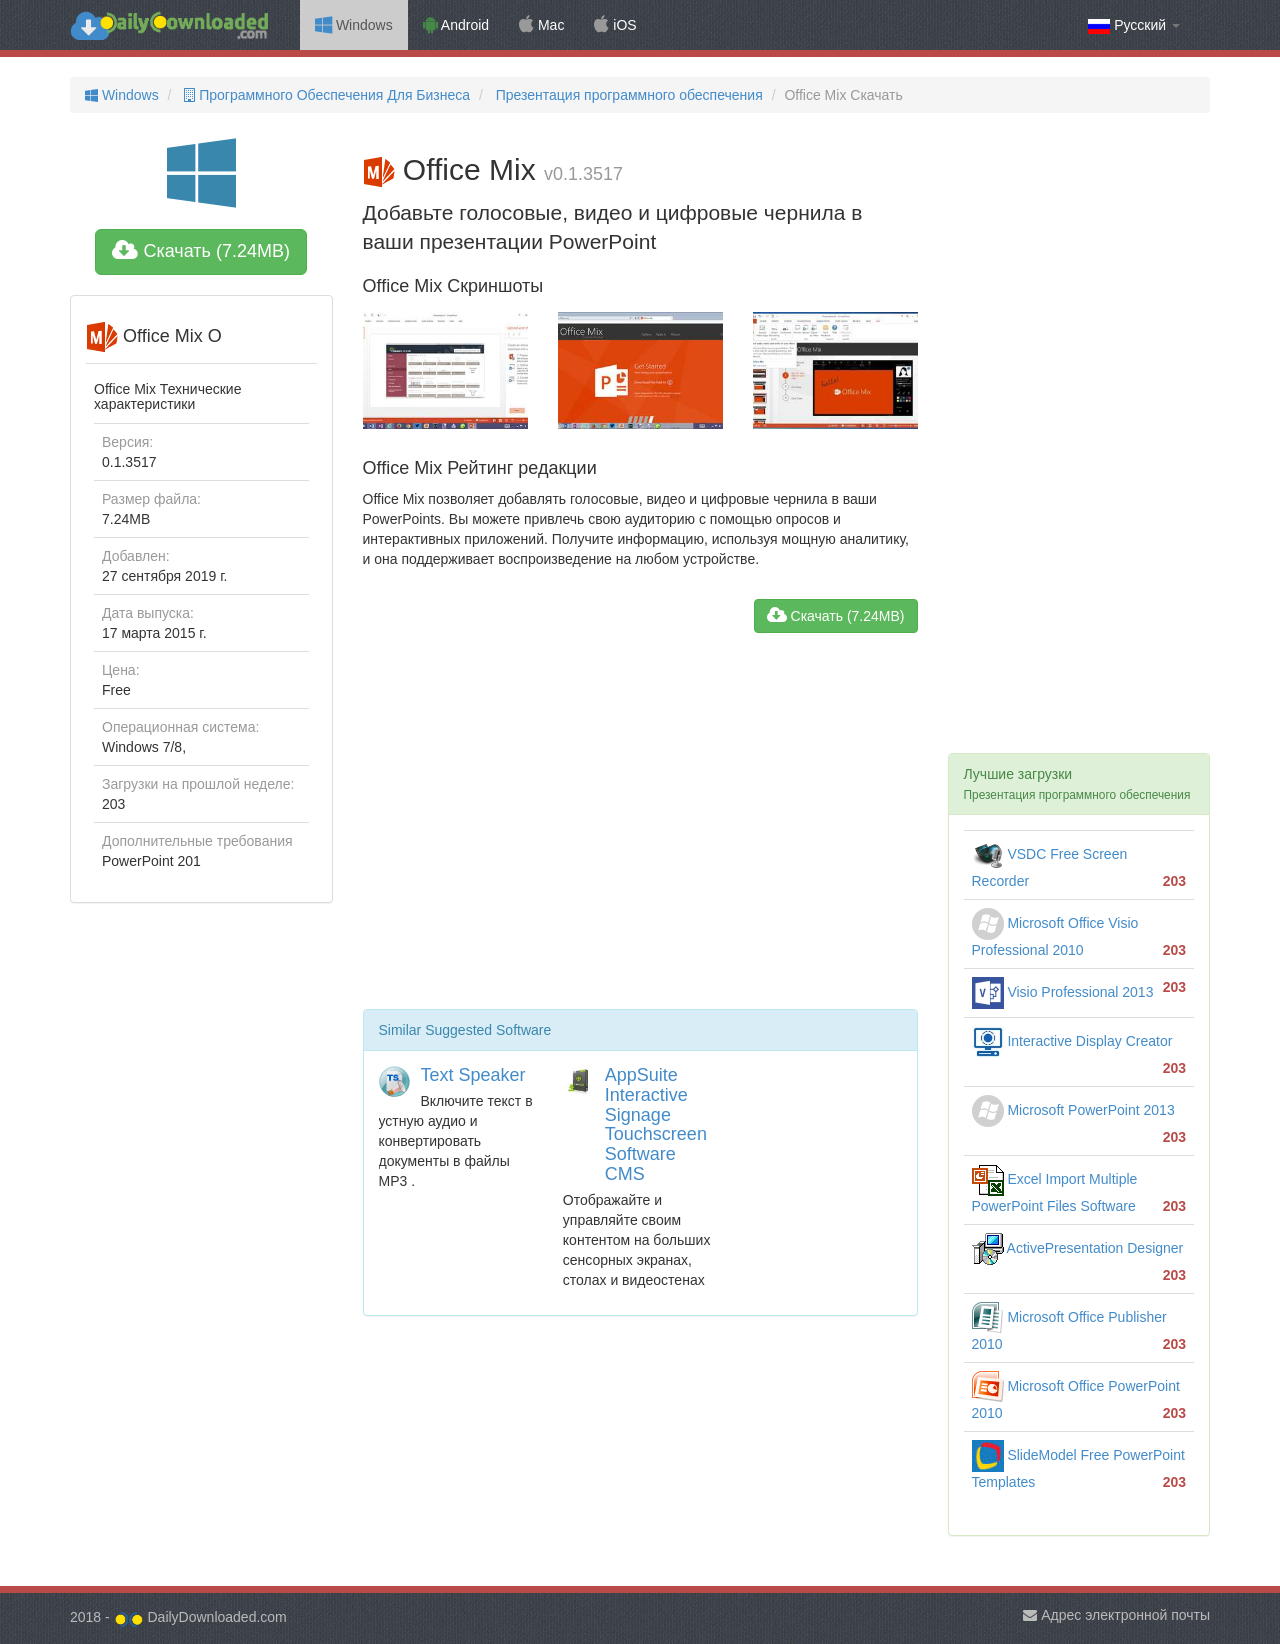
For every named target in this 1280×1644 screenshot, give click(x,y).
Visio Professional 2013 (1063, 992)
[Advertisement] (640, 829)
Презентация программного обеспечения (627, 95)
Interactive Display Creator (1072, 1041)
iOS (615, 25)
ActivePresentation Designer (1078, 1248)
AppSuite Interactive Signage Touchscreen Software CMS (656, 1124)
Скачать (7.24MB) (201, 251)
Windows (354, 25)
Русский (1134, 25)
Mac (541, 25)
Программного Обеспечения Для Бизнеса (325, 95)
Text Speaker (473, 1075)
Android (456, 25)
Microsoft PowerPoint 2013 (1073, 1110)
